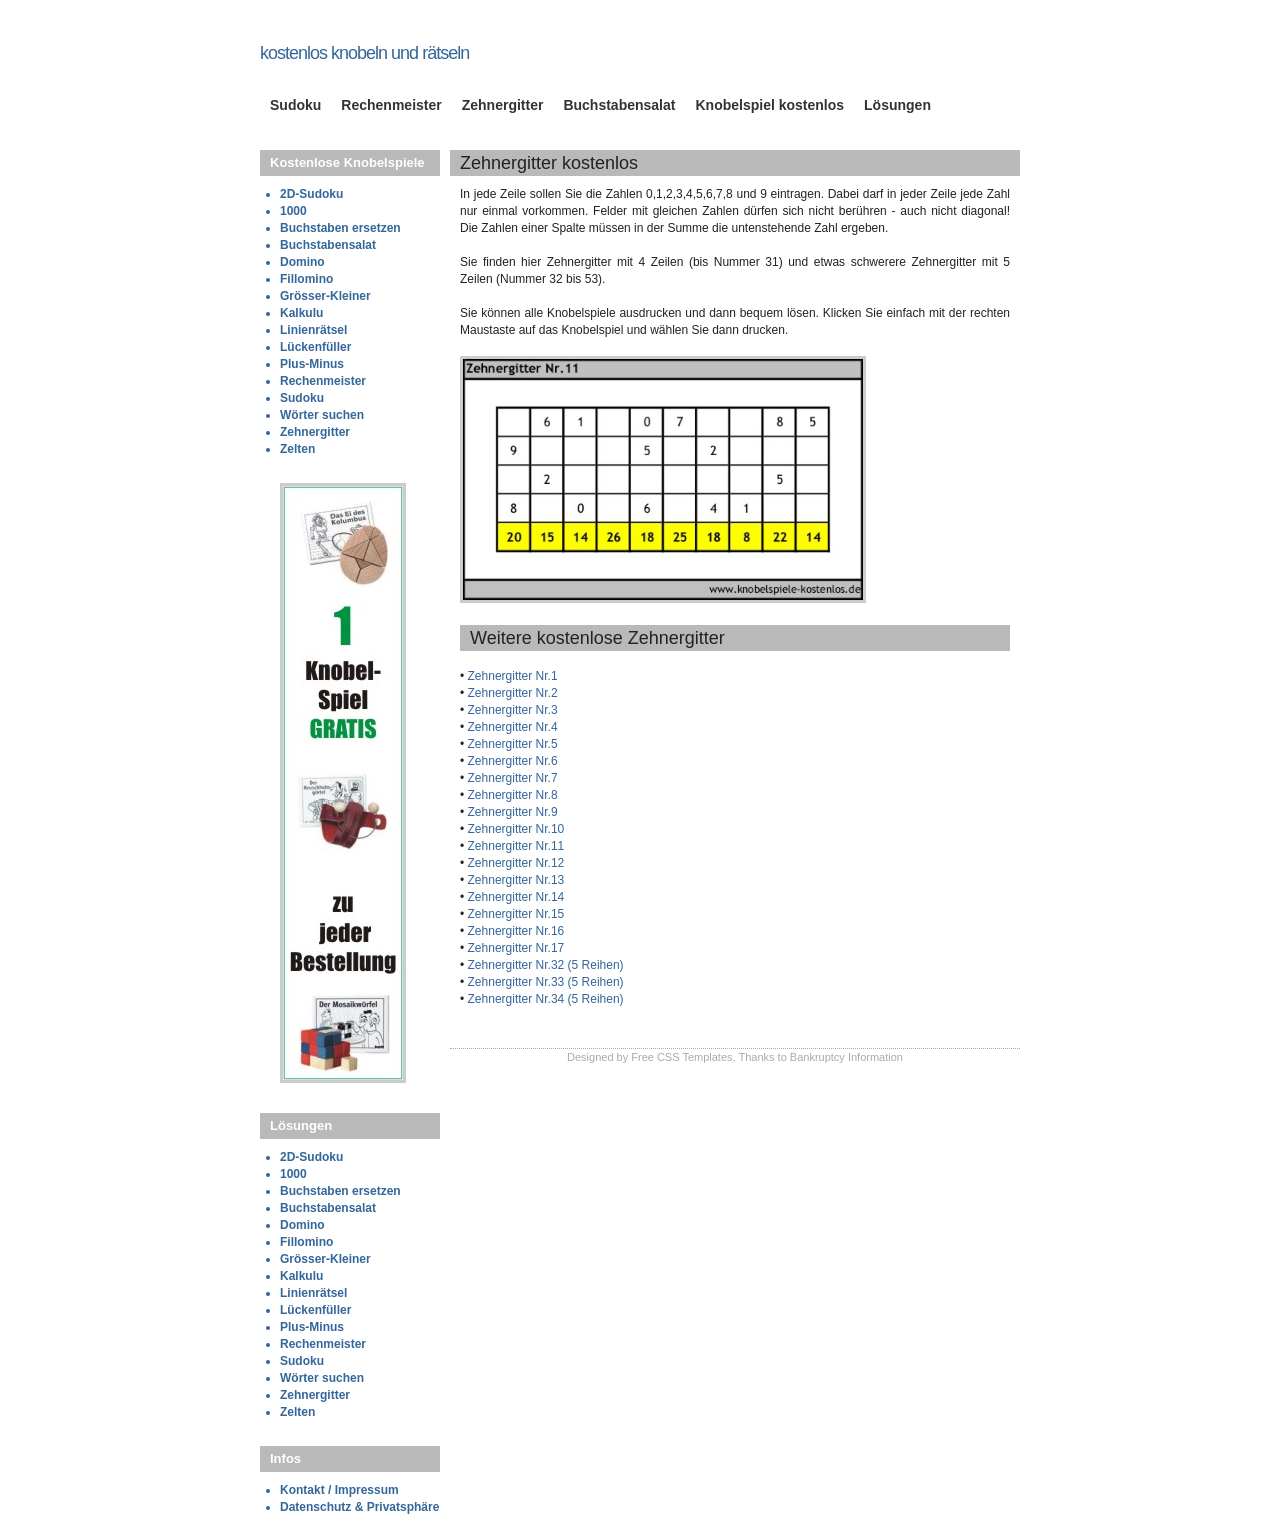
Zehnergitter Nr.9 (510, 812)
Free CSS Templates (681, 1057)
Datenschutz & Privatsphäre (359, 1507)
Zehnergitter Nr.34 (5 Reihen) (543, 999)
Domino (302, 262)
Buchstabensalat (619, 105)
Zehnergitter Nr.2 (510, 693)
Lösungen (897, 105)
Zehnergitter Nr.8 (510, 795)
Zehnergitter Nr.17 (514, 948)
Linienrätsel (313, 330)
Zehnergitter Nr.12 (514, 863)
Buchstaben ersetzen (340, 228)
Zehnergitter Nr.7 (510, 778)
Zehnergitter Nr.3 (510, 710)
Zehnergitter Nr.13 (514, 880)
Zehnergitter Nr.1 (510, 676)
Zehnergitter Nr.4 (510, 727)
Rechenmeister (391, 105)
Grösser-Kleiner (325, 296)
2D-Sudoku (311, 194)
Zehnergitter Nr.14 (514, 897)
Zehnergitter (503, 105)
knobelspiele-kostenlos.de (379, 33)
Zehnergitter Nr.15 (514, 914)
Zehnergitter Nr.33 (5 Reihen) (543, 982)
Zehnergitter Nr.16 (514, 931)
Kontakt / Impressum (339, 1490)
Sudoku (295, 105)
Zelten (297, 449)
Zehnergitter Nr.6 (510, 761)
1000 (293, 211)
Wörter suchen (322, 415)
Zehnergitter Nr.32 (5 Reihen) (543, 965)
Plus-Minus (312, 364)
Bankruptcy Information (846, 1057)
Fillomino (306, 279)
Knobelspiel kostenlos (769, 105)
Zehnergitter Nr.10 (514, 829)
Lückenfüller (315, 347)
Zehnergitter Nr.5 (510, 744)
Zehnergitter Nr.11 (514, 846)
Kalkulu (301, 313)
